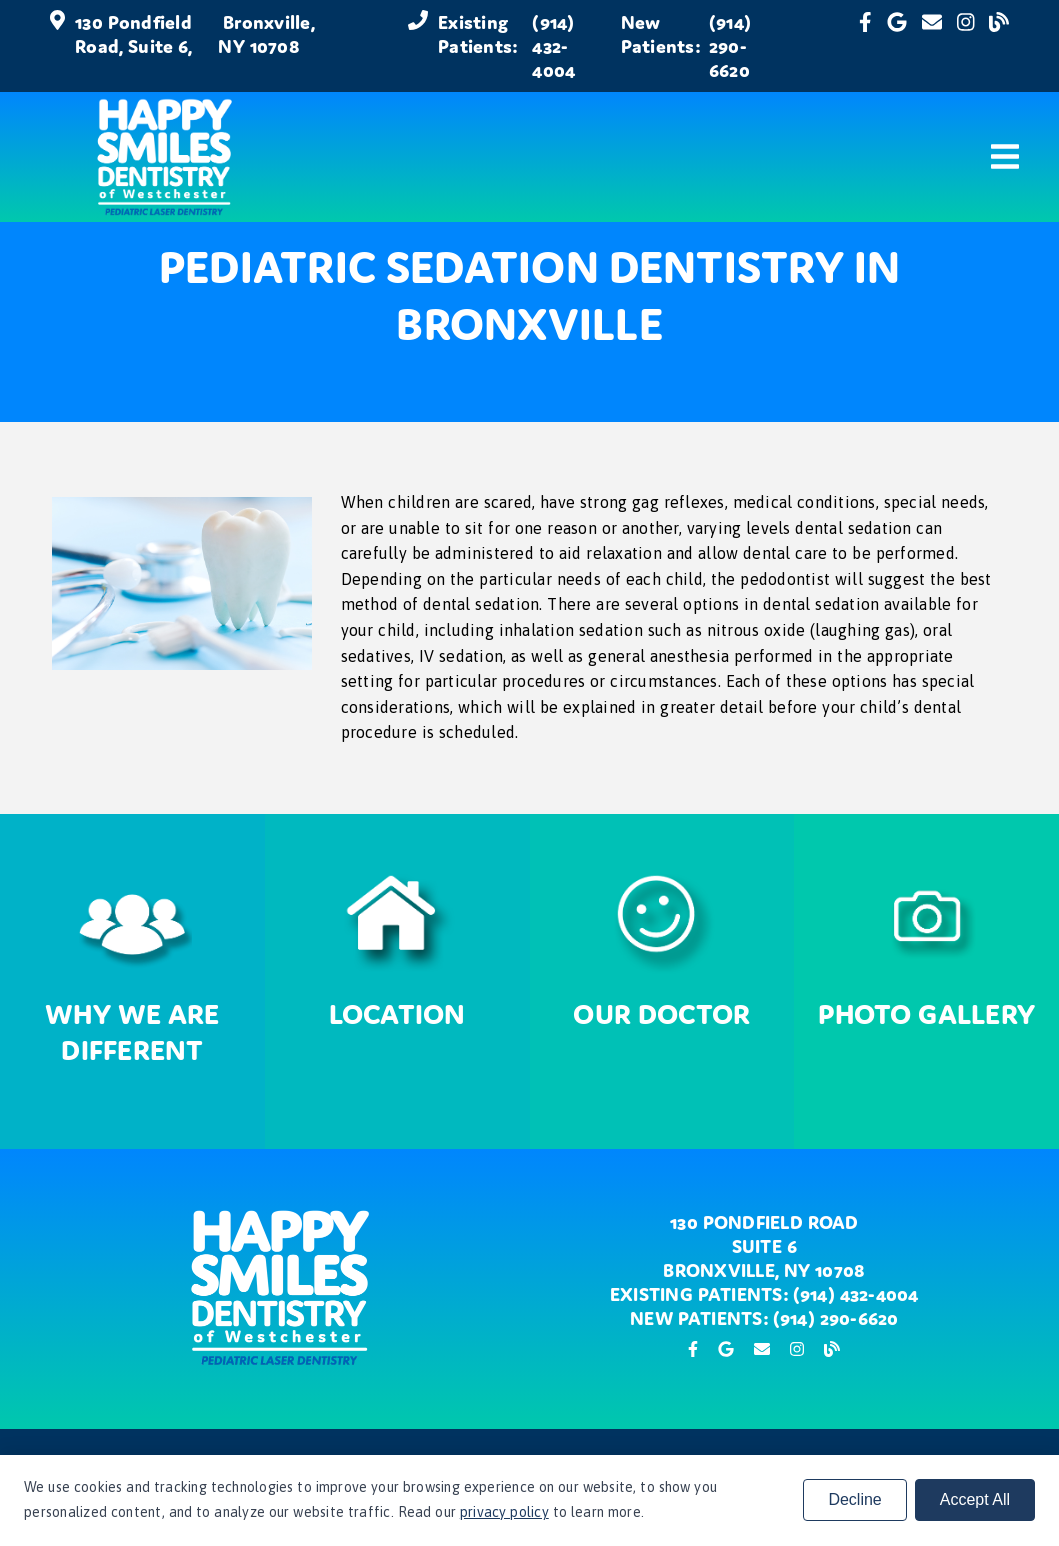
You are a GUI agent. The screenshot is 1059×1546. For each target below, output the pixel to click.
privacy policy (504, 1512)
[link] (865, 46)
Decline (854, 1499)
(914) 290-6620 (730, 46)
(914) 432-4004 (553, 46)
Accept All (975, 1499)
